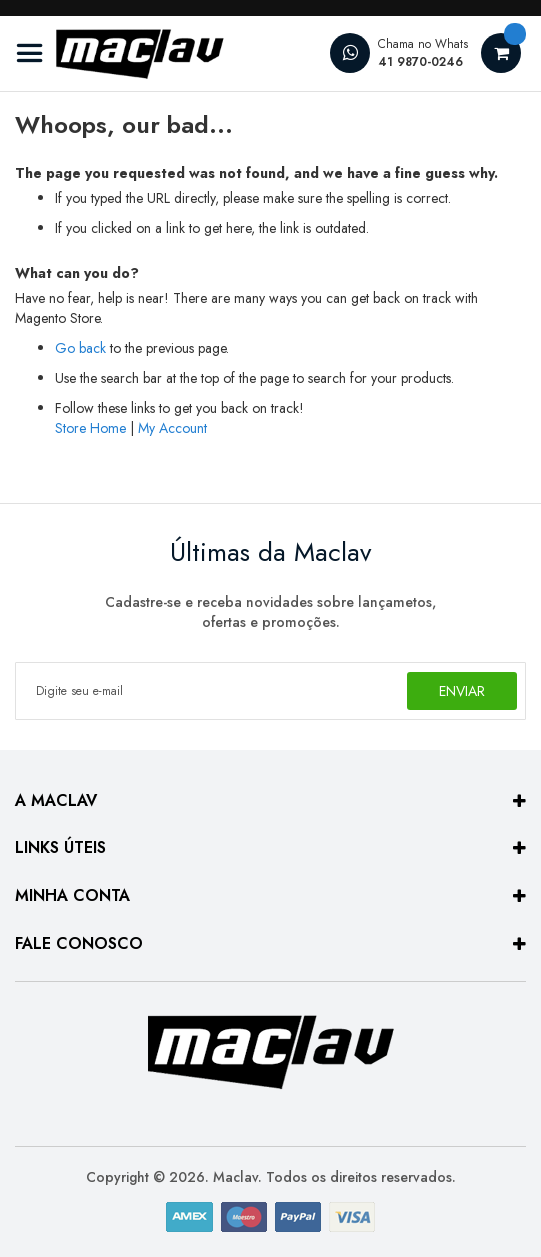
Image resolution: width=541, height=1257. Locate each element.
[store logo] (120, 53)
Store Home (90, 428)
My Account (172, 428)
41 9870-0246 (420, 62)
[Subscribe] (462, 691)
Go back (80, 348)
